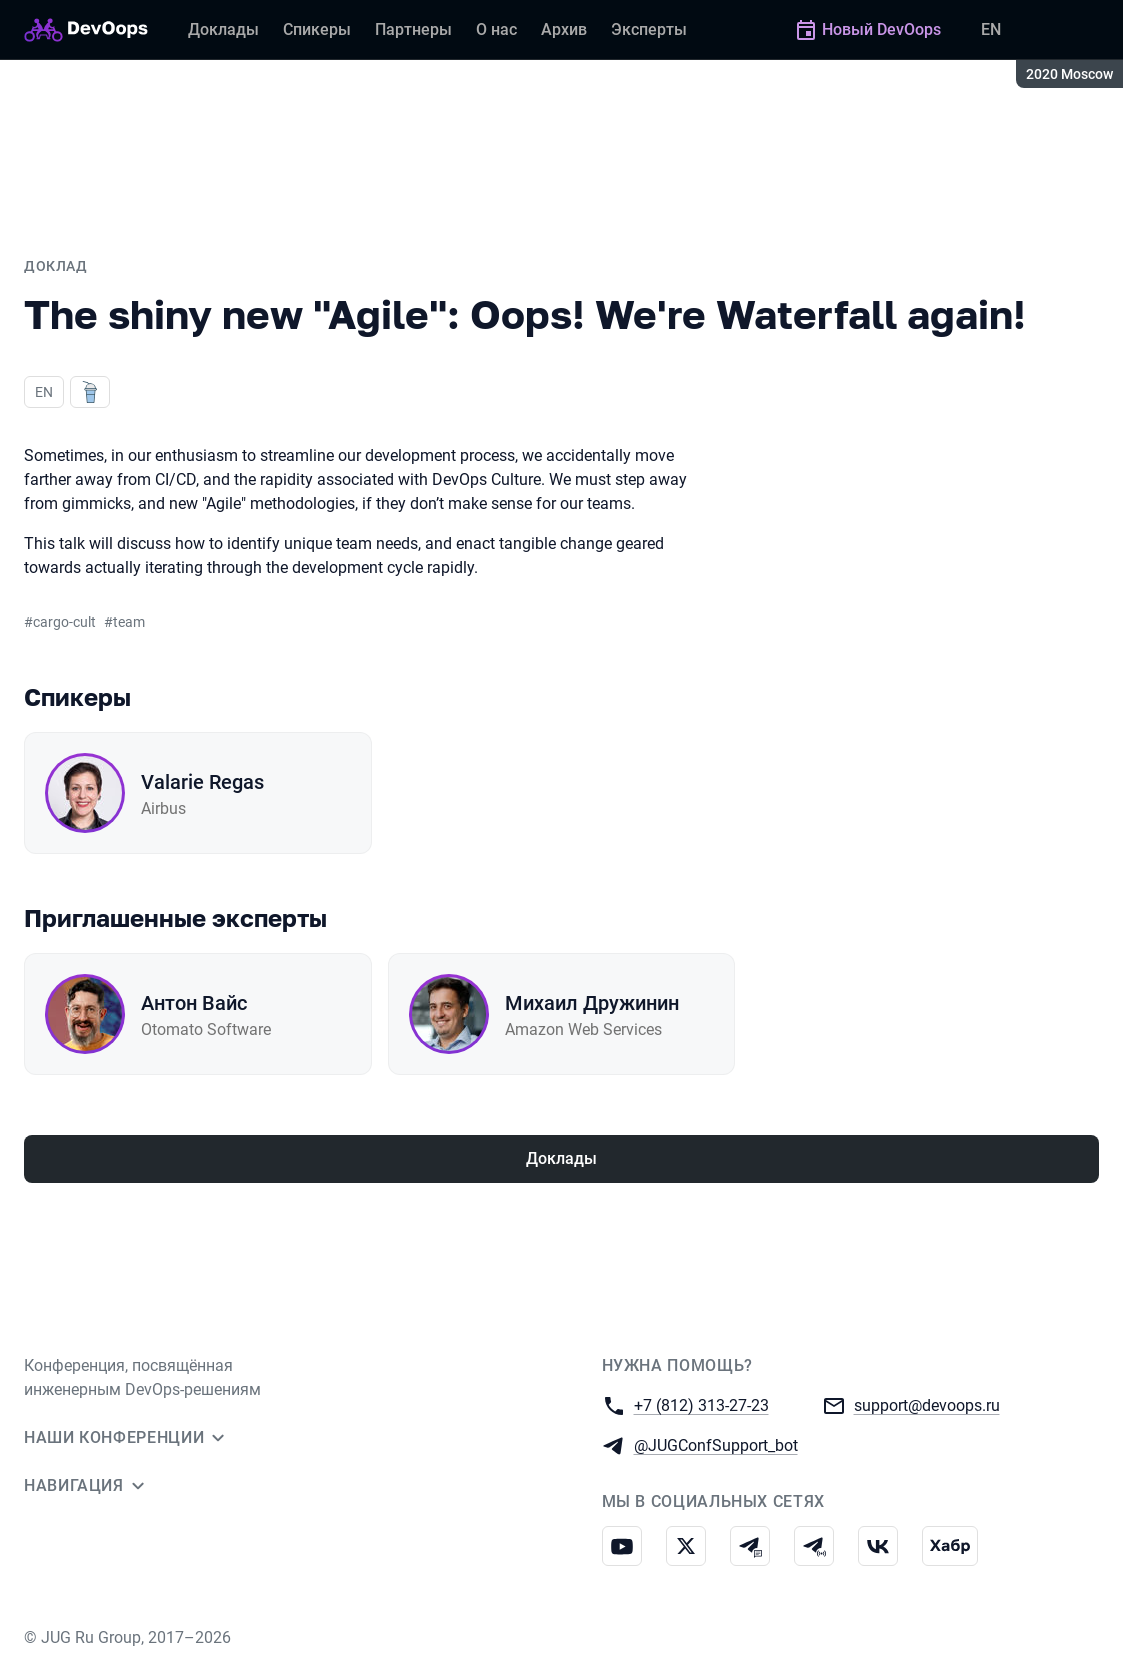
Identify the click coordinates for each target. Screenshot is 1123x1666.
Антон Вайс (194, 1003)
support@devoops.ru (927, 1404)
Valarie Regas (202, 782)
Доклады (561, 1158)
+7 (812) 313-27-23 (701, 1404)
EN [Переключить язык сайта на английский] (991, 29)
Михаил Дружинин (592, 1003)
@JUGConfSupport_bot (716, 1444)
